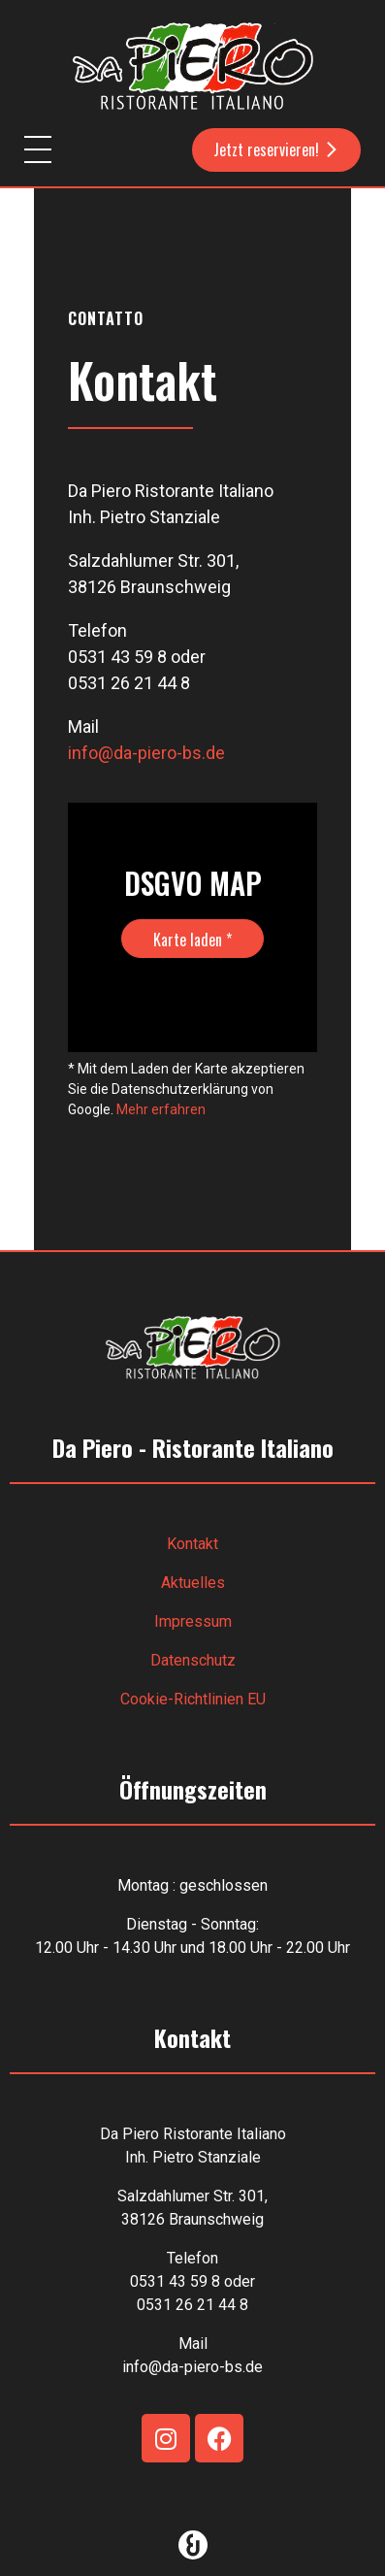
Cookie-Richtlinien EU (193, 1699)
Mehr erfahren (161, 1109)
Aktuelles (193, 1582)
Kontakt (192, 1544)
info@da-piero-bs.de (146, 753)
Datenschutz (193, 1660)
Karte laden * (192, 939)
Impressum (193, 1621)
